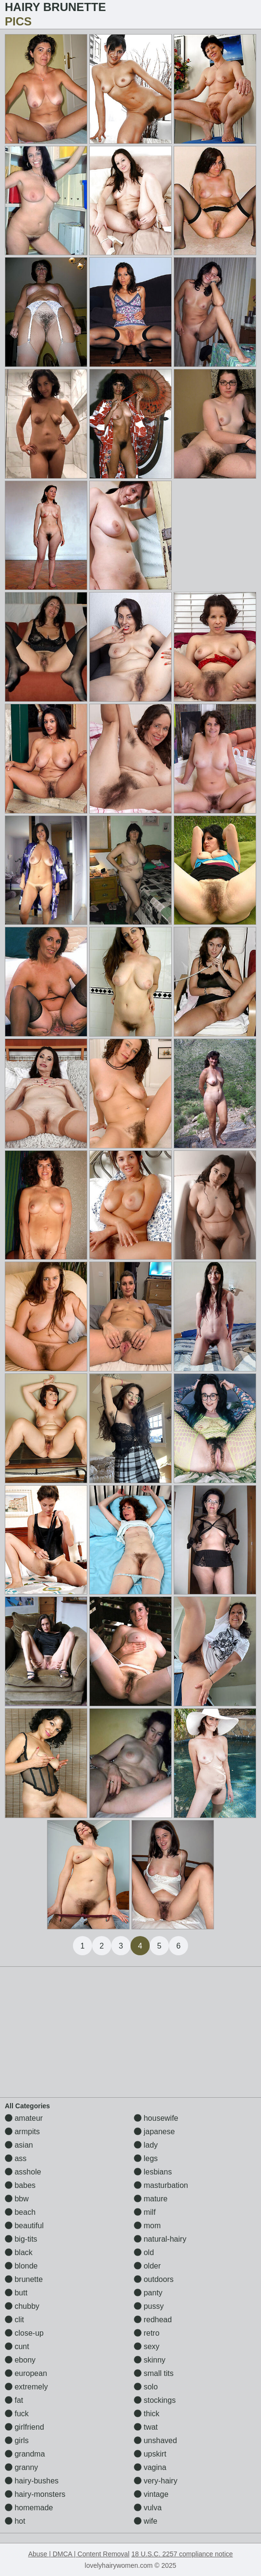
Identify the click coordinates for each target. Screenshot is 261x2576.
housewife (156, 2118)
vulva (148, 2508)
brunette (24, 2279)
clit (14, 2320)
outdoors (154, 2279)
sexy (146, 2346)
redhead (153, 2320)
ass (15, 2158)
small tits (154, 2373)
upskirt (150, 2454)
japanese (154, 2131)
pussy (149, 2306)
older (147, 2266)
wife (145, 2521)
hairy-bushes (32, 2481)
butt (16, 2293)
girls (17, 2440)
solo (146, 2387)
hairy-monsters (35, 2494)
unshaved (155, 2440)
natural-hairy (160, 2239)
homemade (29, 2508)
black (19, 2252)
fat (14, 2400)
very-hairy (156, 2481)
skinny (150, 2360)
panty (148, 2293)
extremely (26, 2387)
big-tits (21, 2239)
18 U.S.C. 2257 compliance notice (182, 2554)
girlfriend (24, 2427)
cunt (17, 2346)
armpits (22, 2131)
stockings (155, 2400)
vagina (150, 2467)
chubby (22, 2306)
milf (144, 2212)
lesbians (153, 2172)
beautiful (24, 2226)
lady (146, 2145)
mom (147, 2226)
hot (15, 2521)
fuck (17, 2414)
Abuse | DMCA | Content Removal (79, 2554)
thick (146, 2414)
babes (20, 2185)
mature (150, 2199)
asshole (23, 2172)
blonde (21, 2266)
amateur (24, 2118)
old (144, 2252)
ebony (20, 2360)
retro (146, 2333)
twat (146, 2427)
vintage (151, 2494)
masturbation (161, 2185)
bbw (17, 2199)
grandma (25, 2454)
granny (21, 2467)
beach (20, 2212)
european (26, 2373)
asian (19, 2145)
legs (146, 2158)
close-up (24, 2333)
